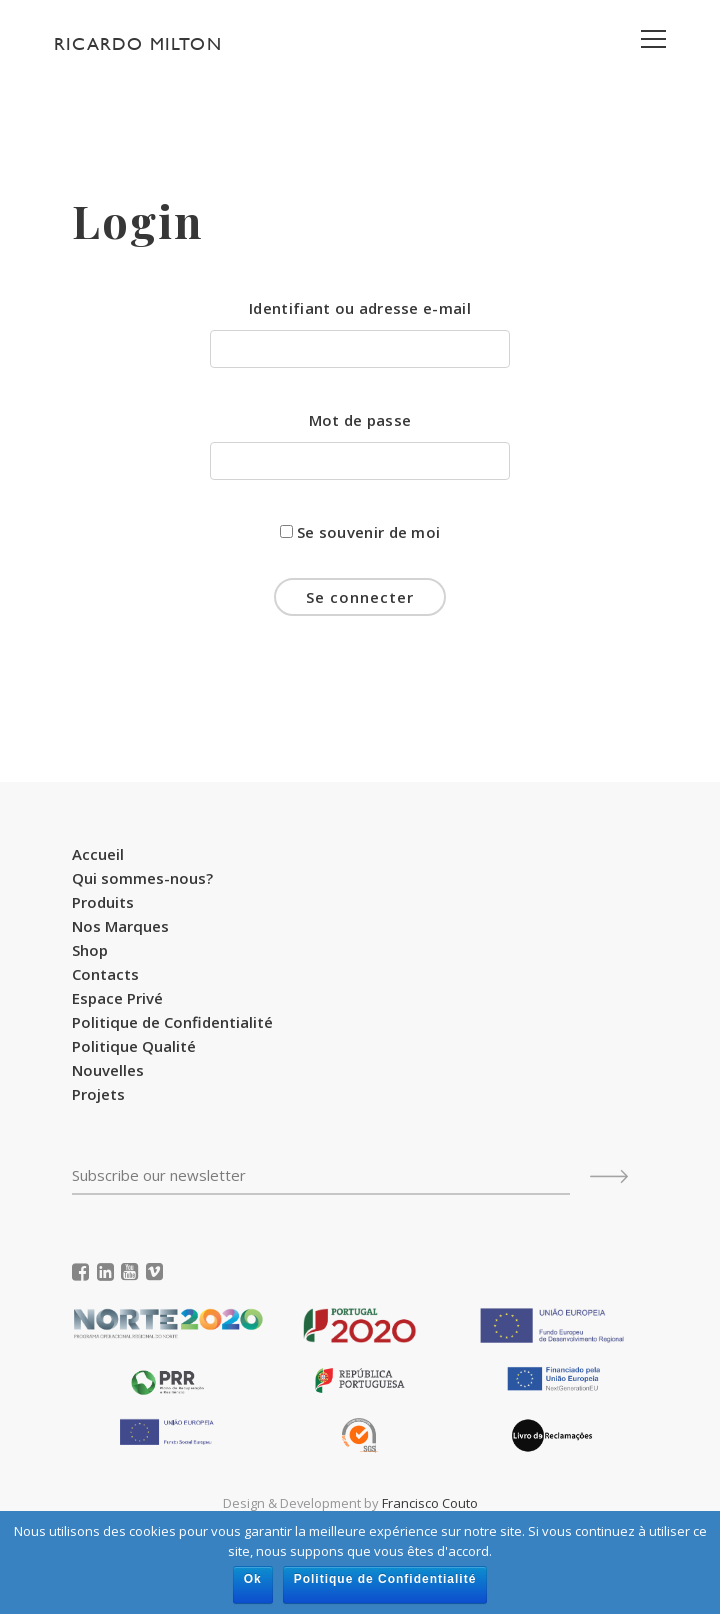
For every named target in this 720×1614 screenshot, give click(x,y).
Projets (98, 1094)
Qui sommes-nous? (142, 878)
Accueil (98, 854)
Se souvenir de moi (360, 532)
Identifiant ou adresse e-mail (360, 308)
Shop (90, 950)
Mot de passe (360, 420)
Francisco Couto (430, 1503)
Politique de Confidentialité (172, 1022)
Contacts (105, 974)
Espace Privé (117, 998)
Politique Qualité (134, 1046)
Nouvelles (108, 1070)
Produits (103, 902)
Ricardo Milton (138, 43)
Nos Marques (120, 926)
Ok (253, 1579)
